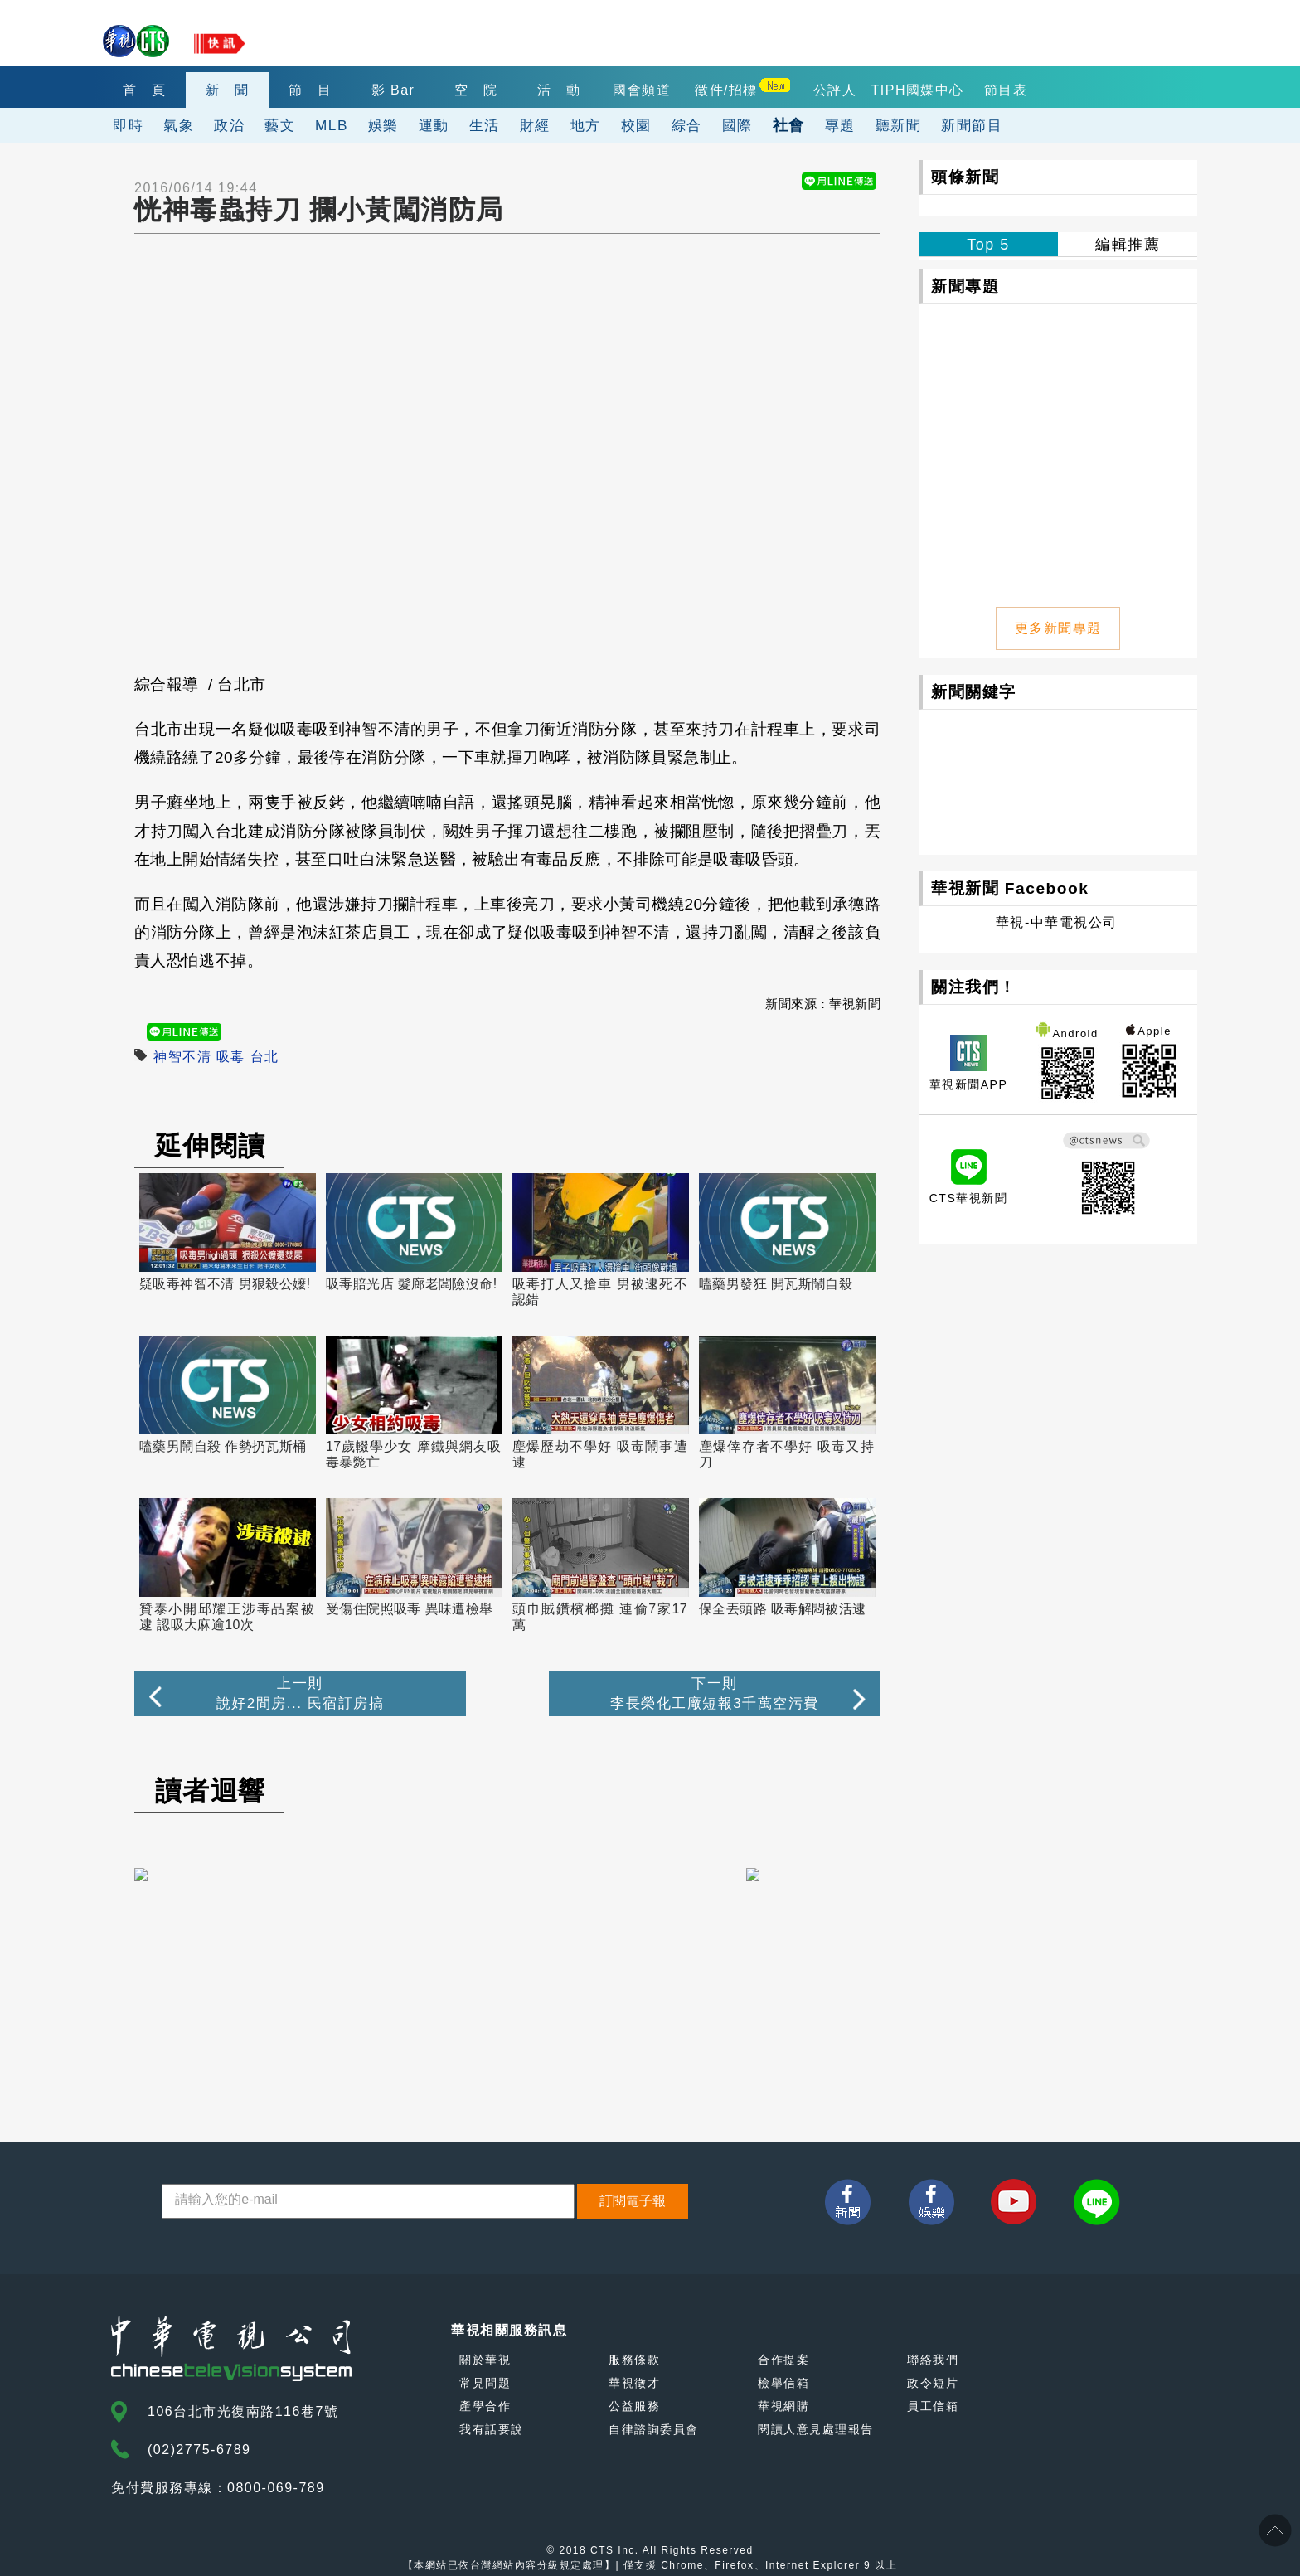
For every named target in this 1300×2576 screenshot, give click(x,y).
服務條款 (634, 2359)
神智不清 (182, 1057)
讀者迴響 (210, 1791)
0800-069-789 (276, 2488)
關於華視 (485, 2359)
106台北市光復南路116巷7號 (243, 2411)
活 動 (559, 90)
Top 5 (988, 244)
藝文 (279, 125)
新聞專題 (965, 286)
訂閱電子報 (632, 2201)
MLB (331, 125)
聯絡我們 (932, 2359)
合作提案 (783, 2359)
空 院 (476, 90)
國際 (737, 125)
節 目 (310, 90)
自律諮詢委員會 (654, 2429)
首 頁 (145, 90)
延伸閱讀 (210, 1146)
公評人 (835, 90)
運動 (434, 125)
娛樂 (383, 125)
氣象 (178, 125)
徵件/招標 (726, 90)
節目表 (1006, 90)
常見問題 (485, 2382)
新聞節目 (971, 125)
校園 (636, 125)
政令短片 (932, 2382)
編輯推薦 (1127, 244)
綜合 (687, 125)
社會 (789, 124)
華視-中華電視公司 (1057, 922)
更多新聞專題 (1058, 628)
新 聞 (228, 90)
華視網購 (783, 2406)
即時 (128, 125)
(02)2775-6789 (199, 2450)
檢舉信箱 (783, 2382)
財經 (535, 125)
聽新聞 (899, 125)
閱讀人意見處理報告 (816, 2429)
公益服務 (634, 2406)
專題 (840, 125)
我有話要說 (491, 2429)
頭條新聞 (965, 177)
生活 (484, 125)
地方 (585, 125)
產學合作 (485, 2406)
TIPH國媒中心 (917, 90)
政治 (229, 125)
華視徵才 (634, 2382)
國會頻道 (642, 90)
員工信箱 (932, 2406)
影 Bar (393, 90)
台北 (264, 1057)
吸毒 (230, 1057)
